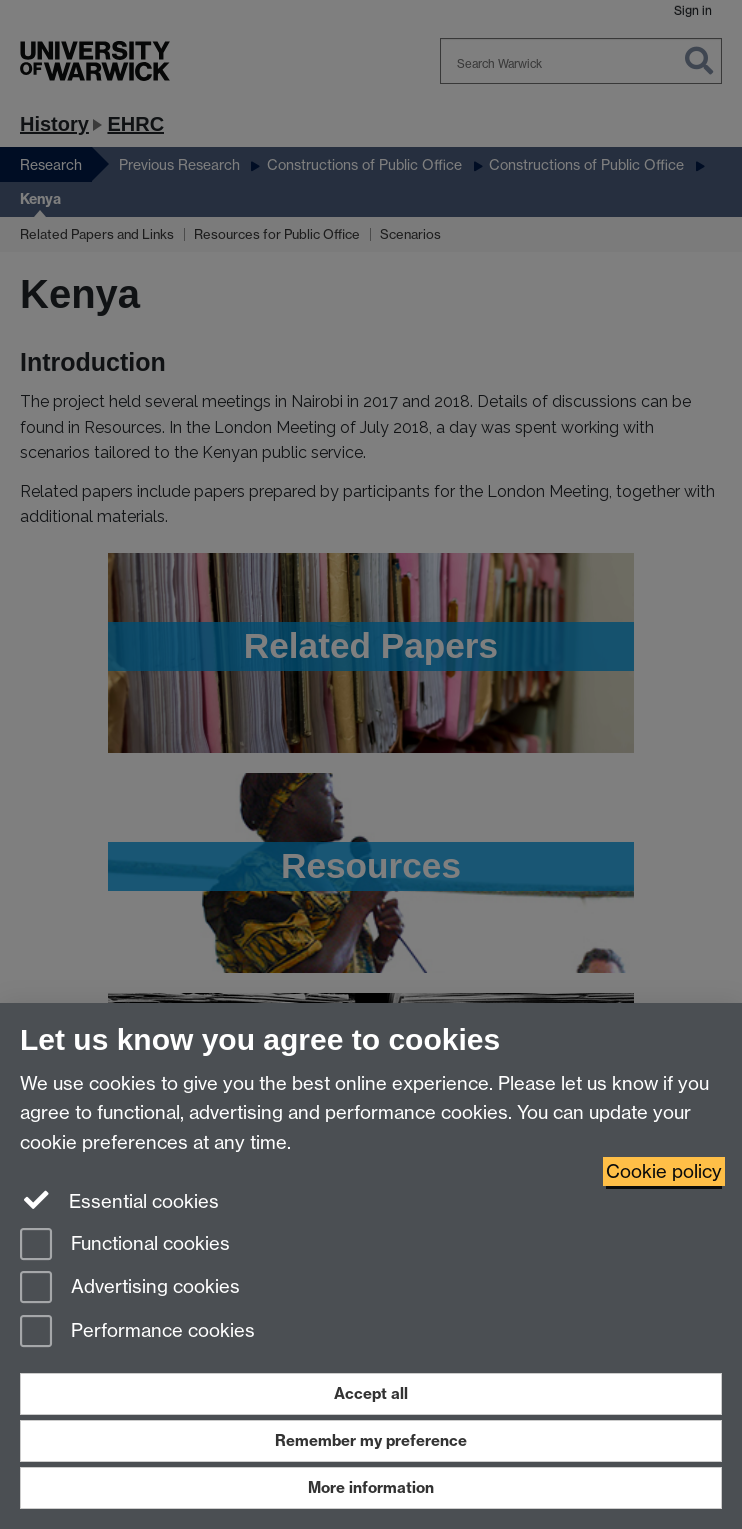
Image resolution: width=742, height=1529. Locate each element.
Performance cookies (137, 1332)
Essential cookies (119, 1200)
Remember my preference (371, 1440)
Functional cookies (125, 1245)
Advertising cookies (130, 1288)
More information (371, 1487)
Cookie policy (664, 1171)
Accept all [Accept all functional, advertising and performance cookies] (371, 1393)
